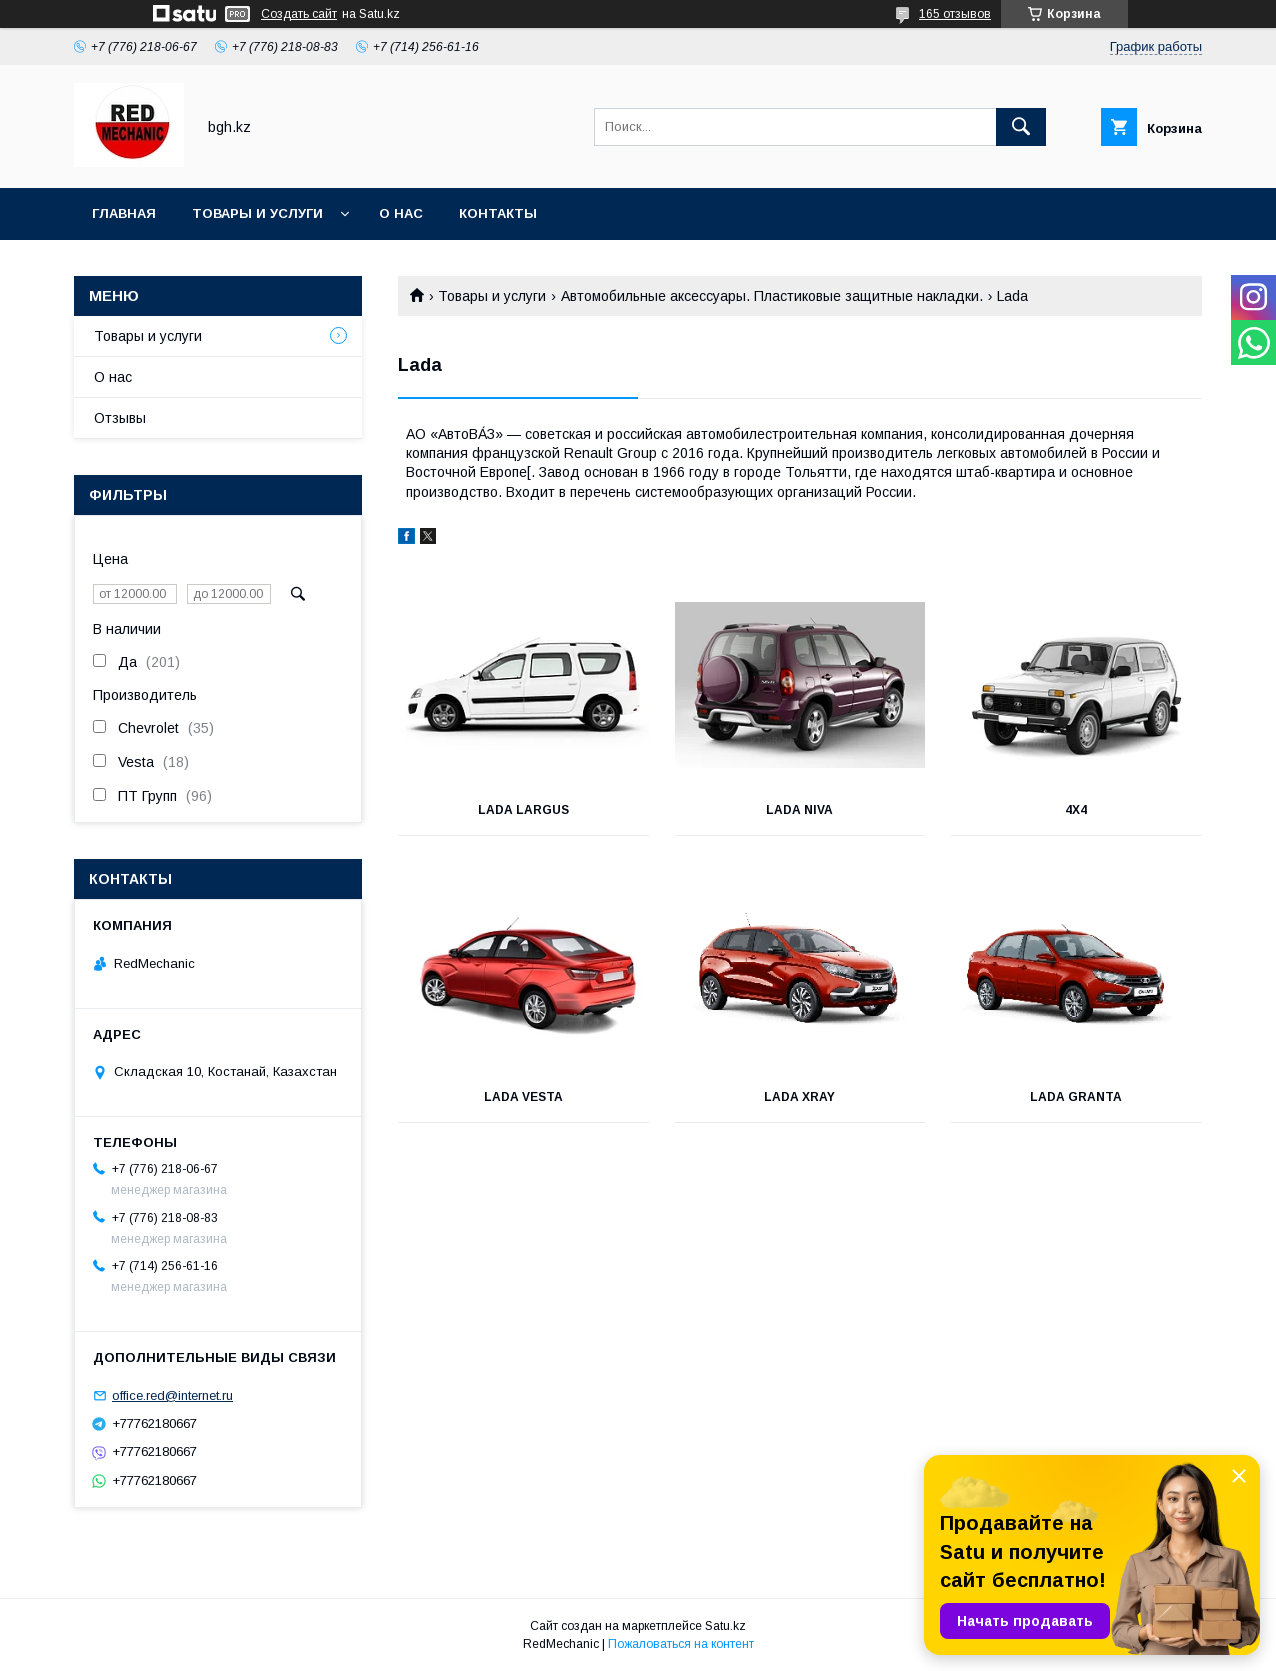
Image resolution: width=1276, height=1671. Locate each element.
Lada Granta (1076, 1097)
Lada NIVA (799, 810)
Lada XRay (799, 1097)
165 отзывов (955, 14)
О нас (401, 213)
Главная (124, 213)
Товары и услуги (257, 213)
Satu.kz (725, 1626)
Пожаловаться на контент (681, 1644)
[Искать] (1021, 127)
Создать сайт (299, 14)
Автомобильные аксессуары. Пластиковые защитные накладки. (772, 296)
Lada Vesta (523, 1097)
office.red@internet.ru (172, 1395)
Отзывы (120, 418)
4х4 (1076, 810)
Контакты (498, 213)
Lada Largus (523, 810)
